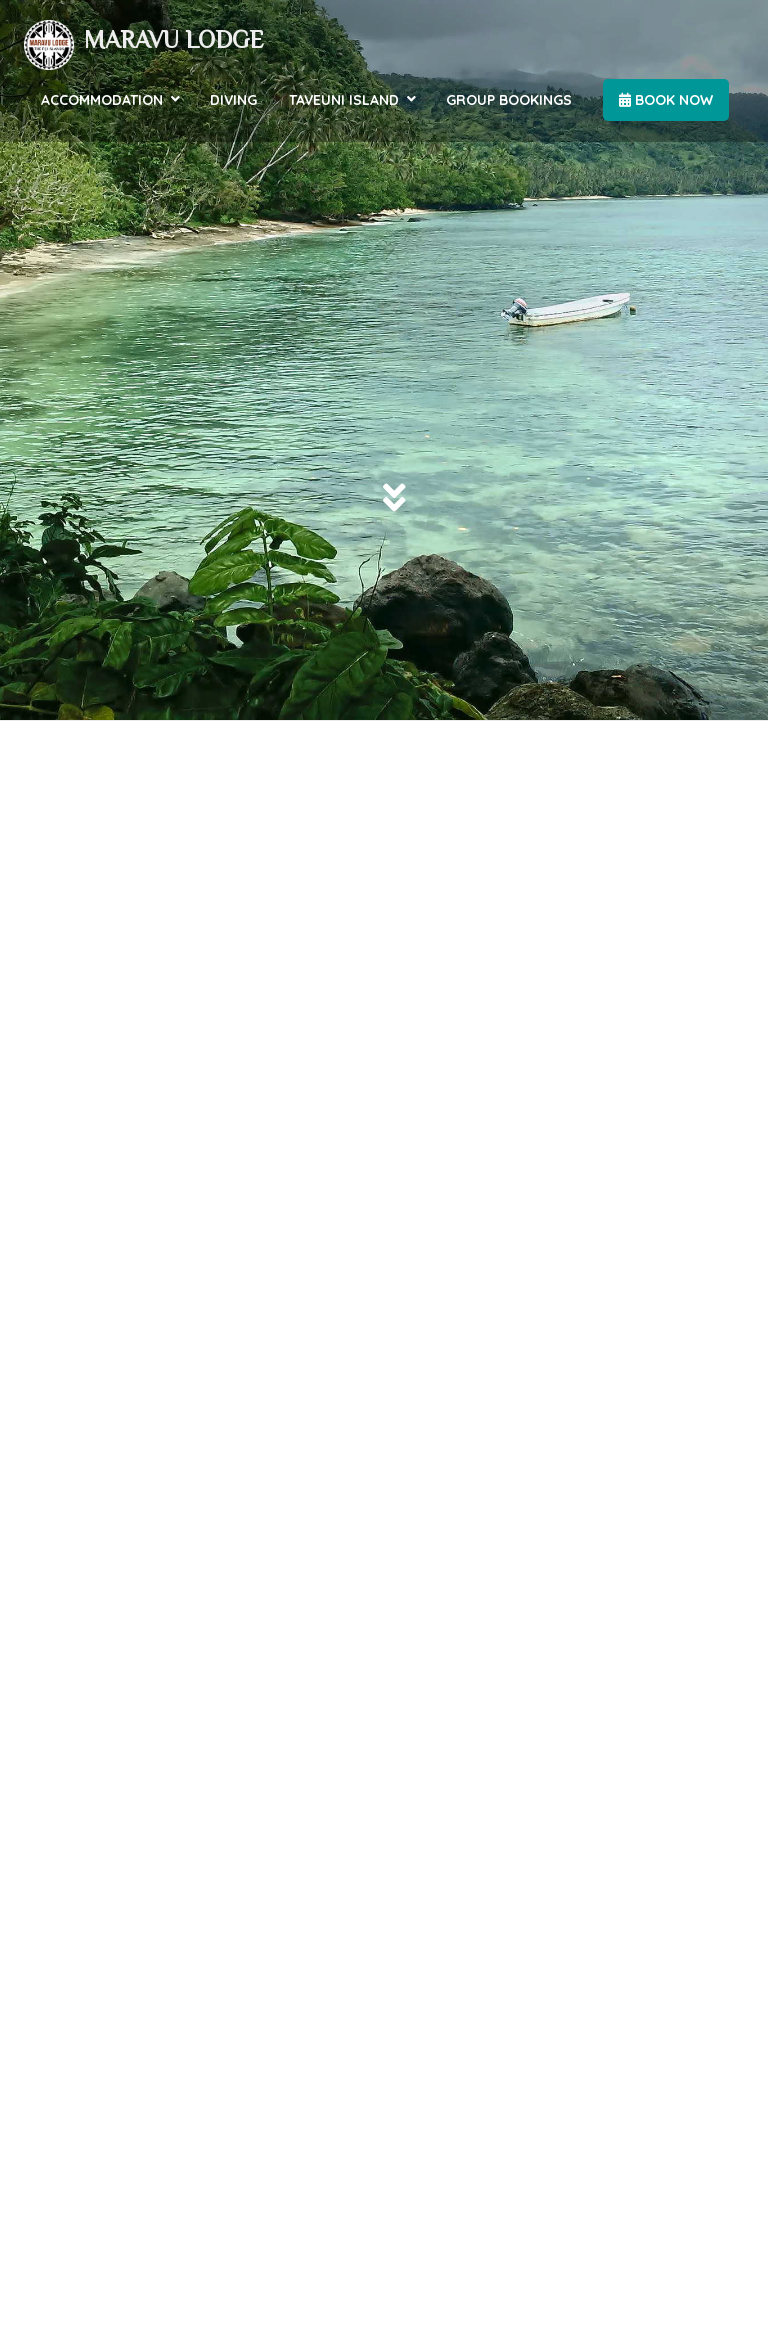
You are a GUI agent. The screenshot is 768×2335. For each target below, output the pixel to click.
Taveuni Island (344, 100)
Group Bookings (509, 100)
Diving (233, 100)
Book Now (666, 100)
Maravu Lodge (174, 39)
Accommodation (102, 100)
